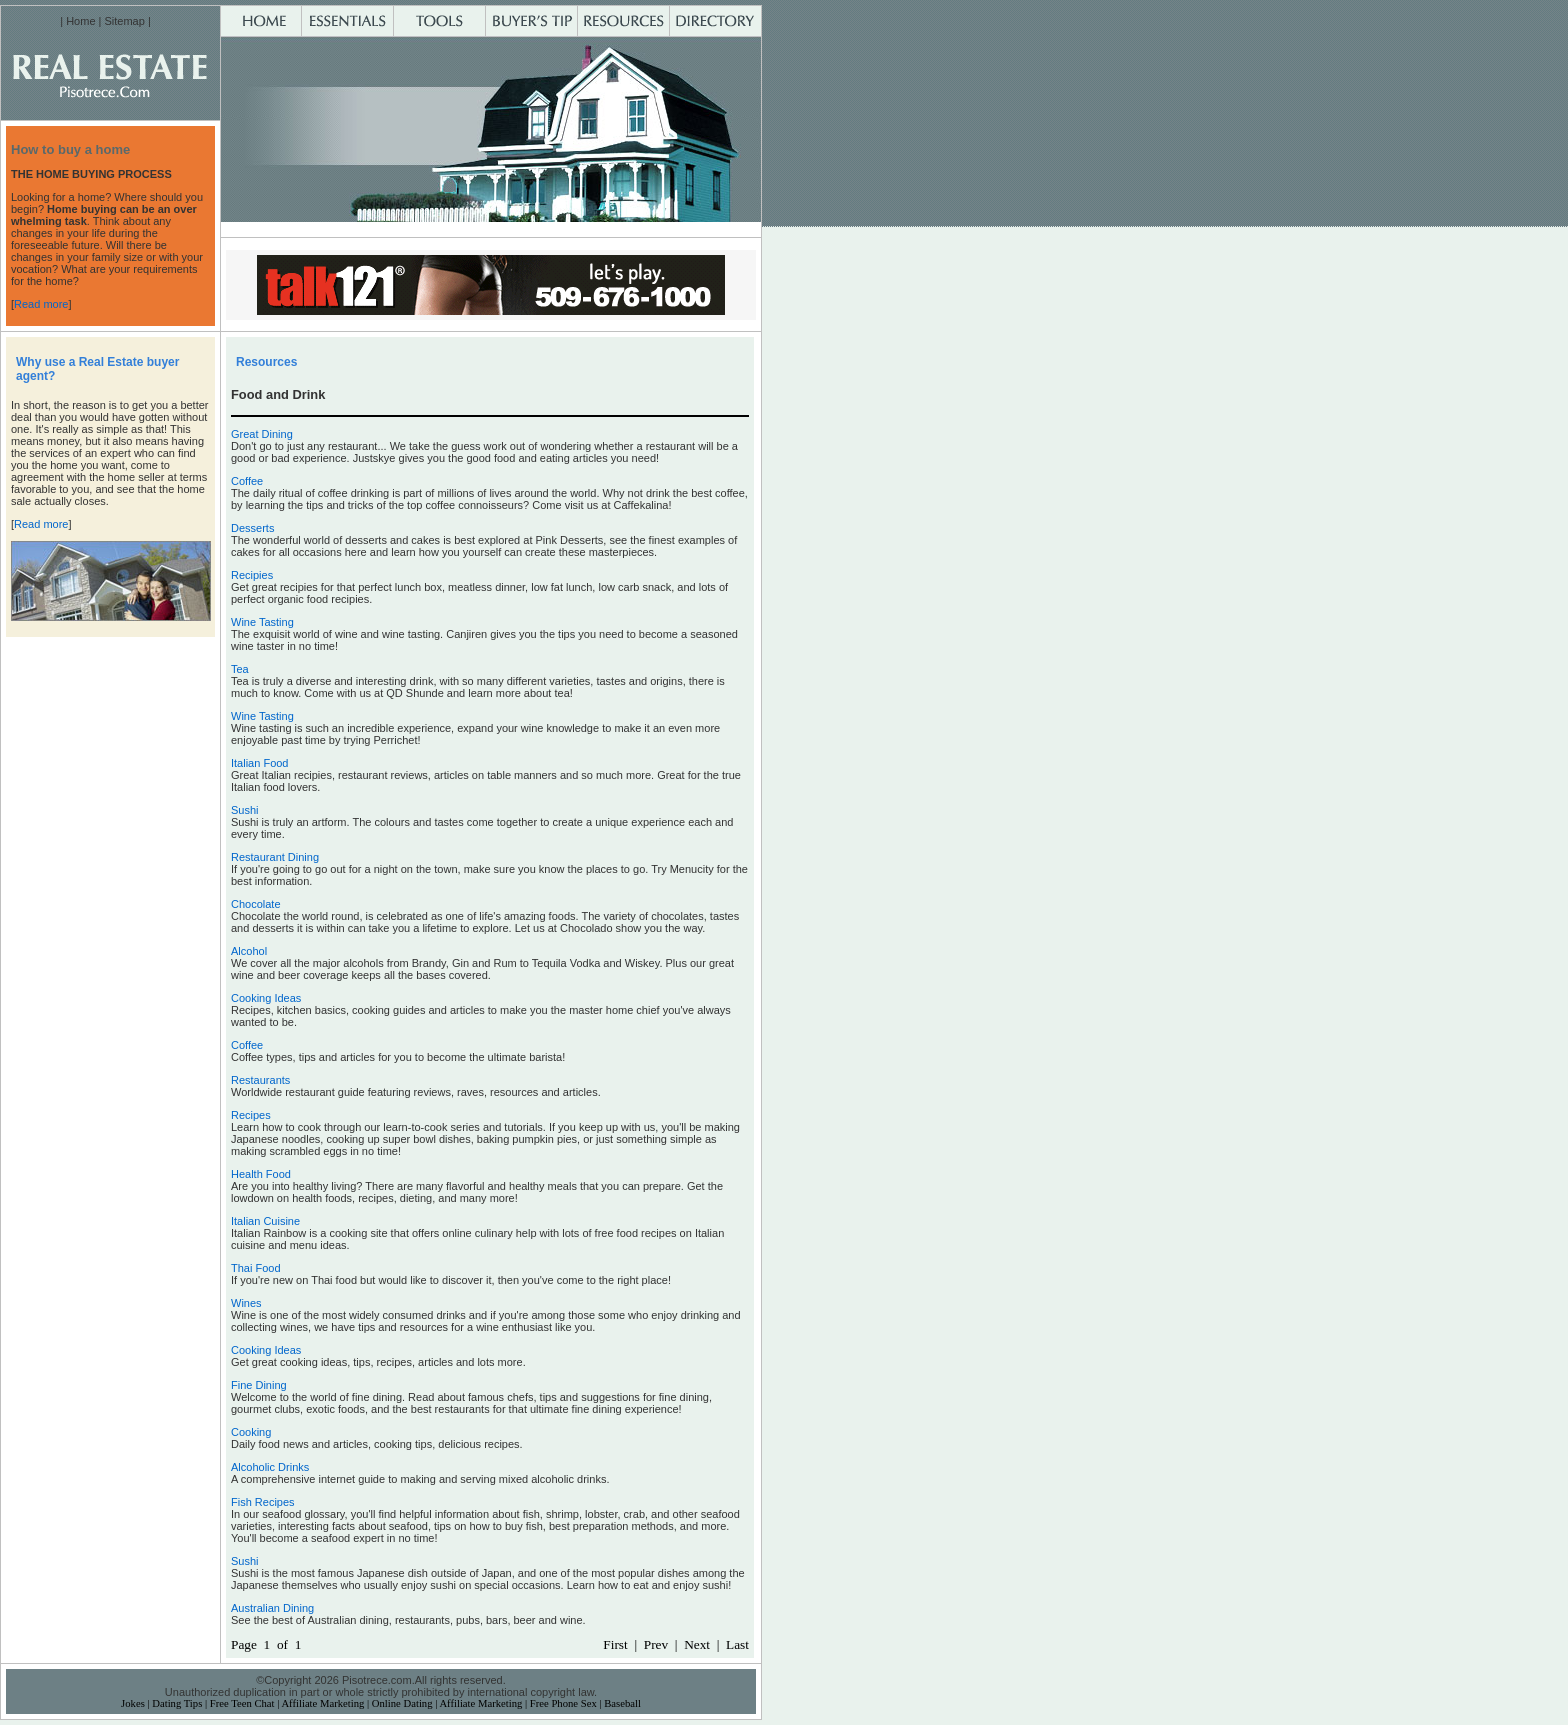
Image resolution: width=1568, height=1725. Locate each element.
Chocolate (256, 904)
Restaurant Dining (275, 857)
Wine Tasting (262, 622)
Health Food (261, 1174)
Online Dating (402, 1703)
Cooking (251, 1432)
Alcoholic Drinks (270, 1467)
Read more (41, 304)
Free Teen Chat (242, 1703)
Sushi (245, 810)
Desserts (252, 528)
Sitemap (124, 21)
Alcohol (249, 951)
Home (80, 21)
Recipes (251, 1115)
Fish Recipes (263, 1502)
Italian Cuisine (265, 1221)
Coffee (247, 481)
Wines (246, 1303)
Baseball (622, 1703)
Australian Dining (272, 1608)
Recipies (252, 575)
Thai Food (256, 1268)
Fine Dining (259, 1385)
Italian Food (259, 763)
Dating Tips (177, 1703)
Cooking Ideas (266, 998)
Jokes (133, 1703)
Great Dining (262, 434)
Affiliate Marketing (322, 1703)
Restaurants (260, 1080)
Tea (240, 669)
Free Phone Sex (563, 1703)
